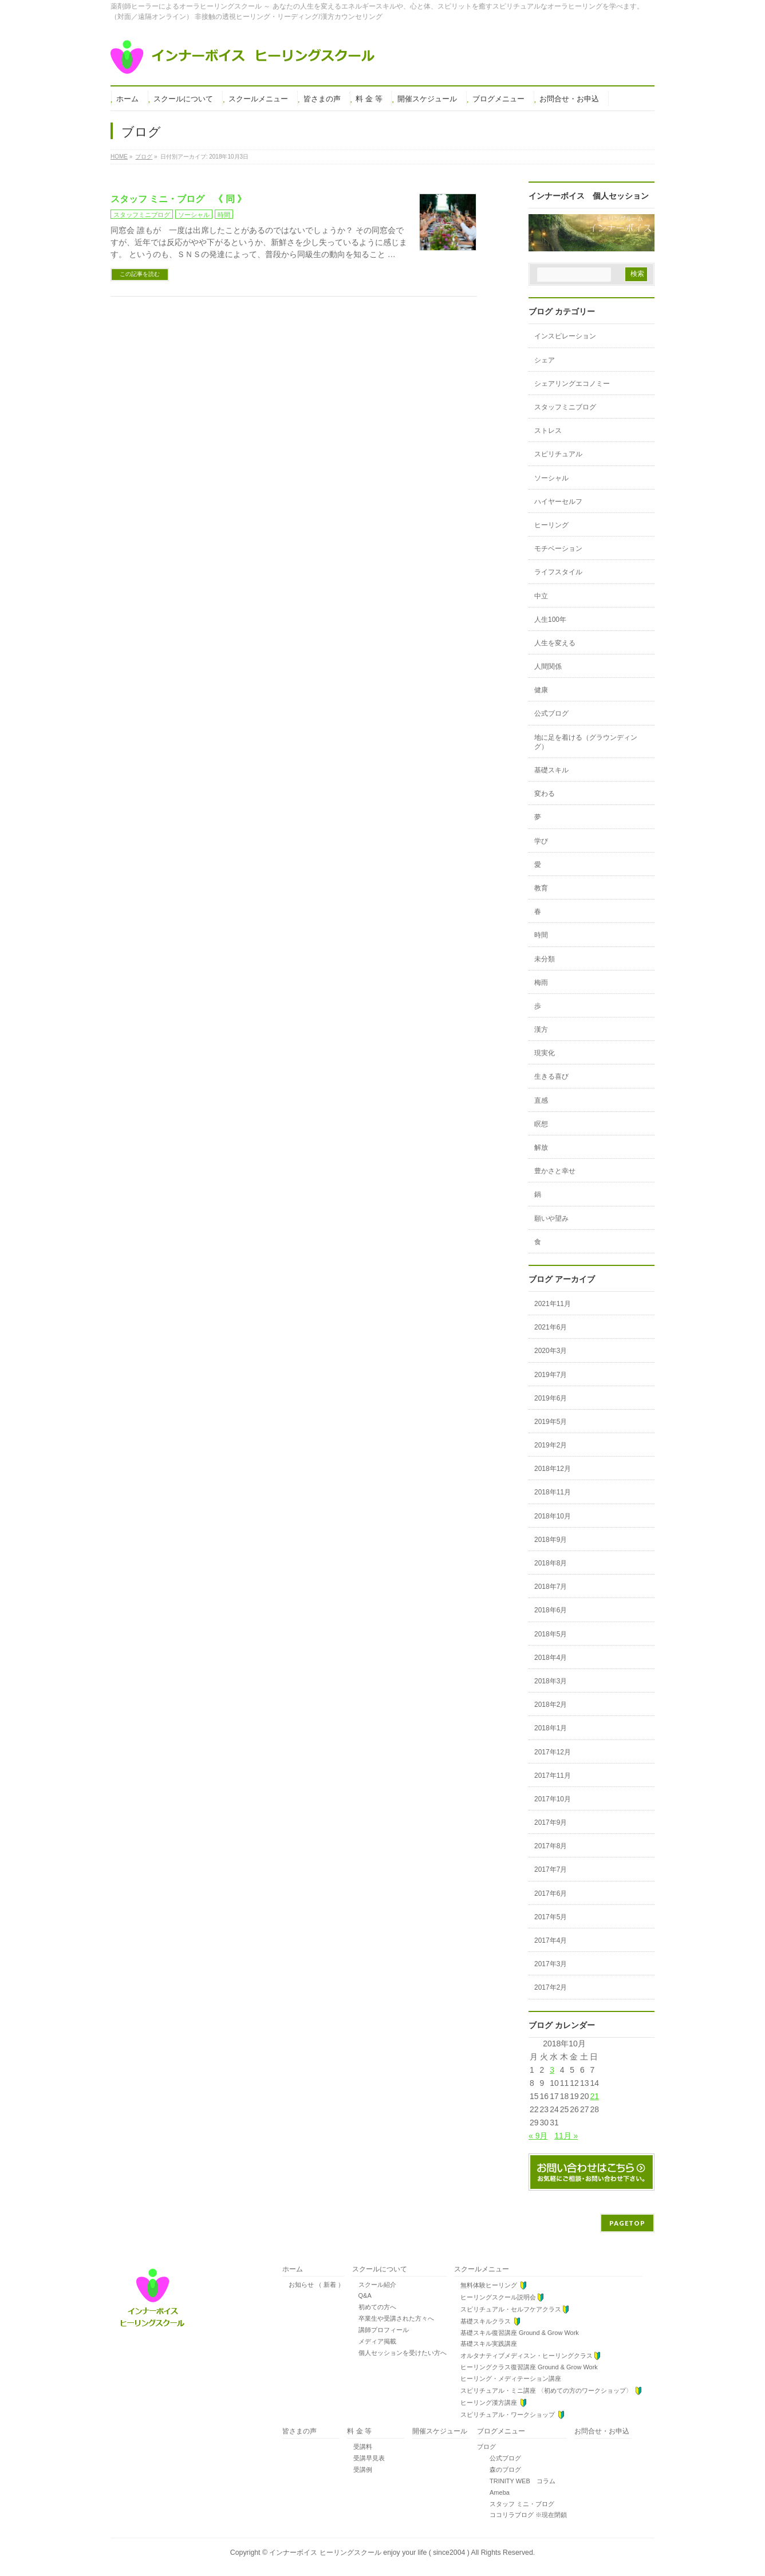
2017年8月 (550, 1846)
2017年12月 (552, 1752)
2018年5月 (550, 1634)
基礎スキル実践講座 (485, 2343)
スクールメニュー (481, 2269)
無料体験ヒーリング (490, 2285)
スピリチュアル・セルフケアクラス (512, 2309)
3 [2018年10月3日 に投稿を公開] (552, 2069)
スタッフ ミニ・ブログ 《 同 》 (178, 199)
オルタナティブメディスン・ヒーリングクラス (527, 2356)
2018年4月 (550, 1658)
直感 (541, 1100)
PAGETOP (627, 2223)
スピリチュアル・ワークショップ (509, 2415)
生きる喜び (551, 1076)
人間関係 (548, 666)
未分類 (544, 959)
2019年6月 (550, 1398)
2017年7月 (550, 1869)
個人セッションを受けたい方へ (399, 2352)
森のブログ (499, 2469)
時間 (224, 214)
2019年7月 (550, 1375)
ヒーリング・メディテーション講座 (507, 2378)
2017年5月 (550, 1917)
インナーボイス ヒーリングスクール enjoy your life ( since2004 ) (370, 2553)
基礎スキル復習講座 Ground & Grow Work (516, 2332)
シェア (544, 360)
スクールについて (379, 2269)
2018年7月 (550, 1587)
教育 (541, 888)
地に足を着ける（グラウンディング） (585, 742)
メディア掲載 (374, 2341)
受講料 (359, 2446)
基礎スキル (551, 770)
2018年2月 (550, 1705)
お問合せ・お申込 (601, 2431)
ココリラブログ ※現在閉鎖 (522, 2514)
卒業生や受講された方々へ (393, 2318)
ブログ (486, 2446)
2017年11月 (552, 1776)
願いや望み (551, 1218)
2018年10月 (552, 1516)
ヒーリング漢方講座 (490, 2403)
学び (541, 841)
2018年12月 (552, 1469)
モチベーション (558, 549)
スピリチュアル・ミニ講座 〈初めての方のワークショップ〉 (548, 2390)
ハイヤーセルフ (558, 502)
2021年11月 (552, 1304)
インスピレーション (565, 336)
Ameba (493, 2492)
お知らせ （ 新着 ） (313, 2284)
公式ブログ (551, 713)
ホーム (292, 2269)
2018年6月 (550, 1610)
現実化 (544, 1053)
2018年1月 (550, 1728)
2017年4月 (550, 1940)
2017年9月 (550, 1822)
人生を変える (554, 643)
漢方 (541, 1029)
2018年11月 (552, 1492)
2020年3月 (550, 1351)
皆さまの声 (299, 2431)
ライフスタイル (558, 572)
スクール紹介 (374, 2284)
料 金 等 (359, 2431)
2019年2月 (550, 1445)
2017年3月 (550, 1964)
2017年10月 (552, 1799)
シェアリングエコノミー (572, 384)
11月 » (566, 2135)
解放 (541, 1147)
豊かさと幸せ (554, 1171)
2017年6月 (550, 1893)
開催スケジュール (439, 2431)
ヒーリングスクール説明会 (499, 2297)
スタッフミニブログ (141, 214)
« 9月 (538, 2135)
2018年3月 (550, 1681)
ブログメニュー (501, 2431)
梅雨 (541, 983)
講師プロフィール (380, 2329)
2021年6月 (550, 1327)
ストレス (548, 431)
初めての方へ (374, 2306)
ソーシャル (194, 214)
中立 (541, 596)
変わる (544, 794)
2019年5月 (550, 1422)
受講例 (359, 2469)
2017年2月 (550, 1987)
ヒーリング (551, 525)
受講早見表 (366, 2458)
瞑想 (541, 1124)
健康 (541, 690)
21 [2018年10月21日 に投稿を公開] (594, 2096)
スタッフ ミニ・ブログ (515, 2503)
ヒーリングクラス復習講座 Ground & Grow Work (526, 2367)
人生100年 (550, 620)
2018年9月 (550, 1540)
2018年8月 (550, 1563)
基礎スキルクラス (487, 2321)
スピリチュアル (558, 454)
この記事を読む (140, 274)
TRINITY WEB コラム (516, 2481)
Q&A (362, 2295)
